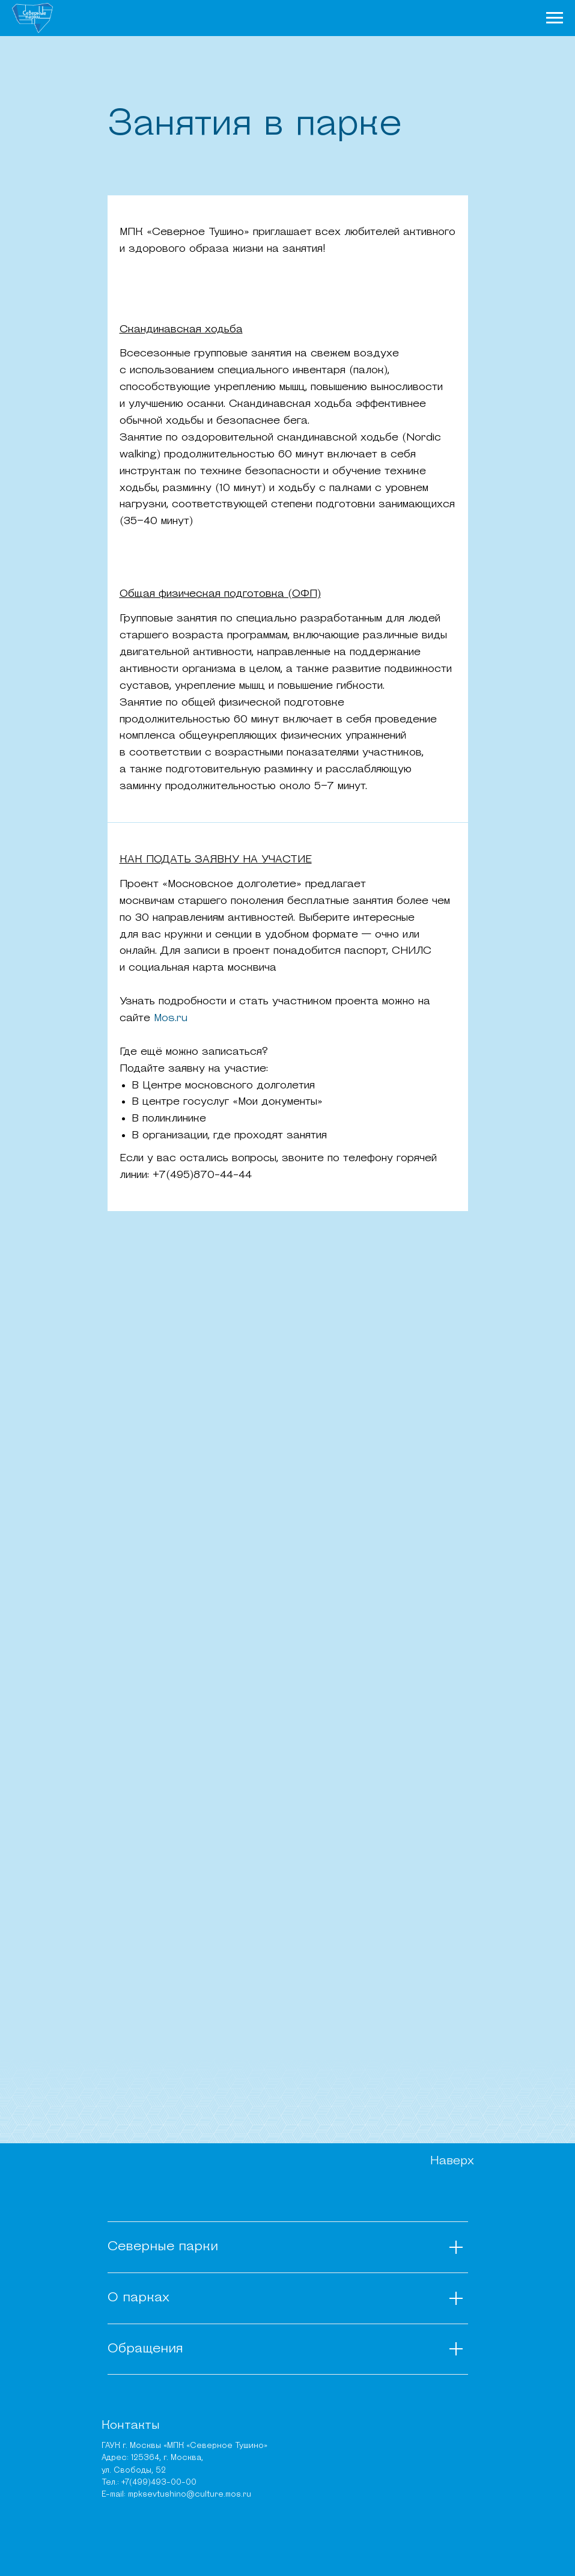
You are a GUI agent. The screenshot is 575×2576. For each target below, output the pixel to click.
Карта (441, 17)
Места (374, 17)
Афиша (408, 17)
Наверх (452, 2161)
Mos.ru (168, 1018)
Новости (265, 17)
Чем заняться (321, 17)
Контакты (131, 2426)
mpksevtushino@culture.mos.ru (189, 2494)
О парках (218, 17)
